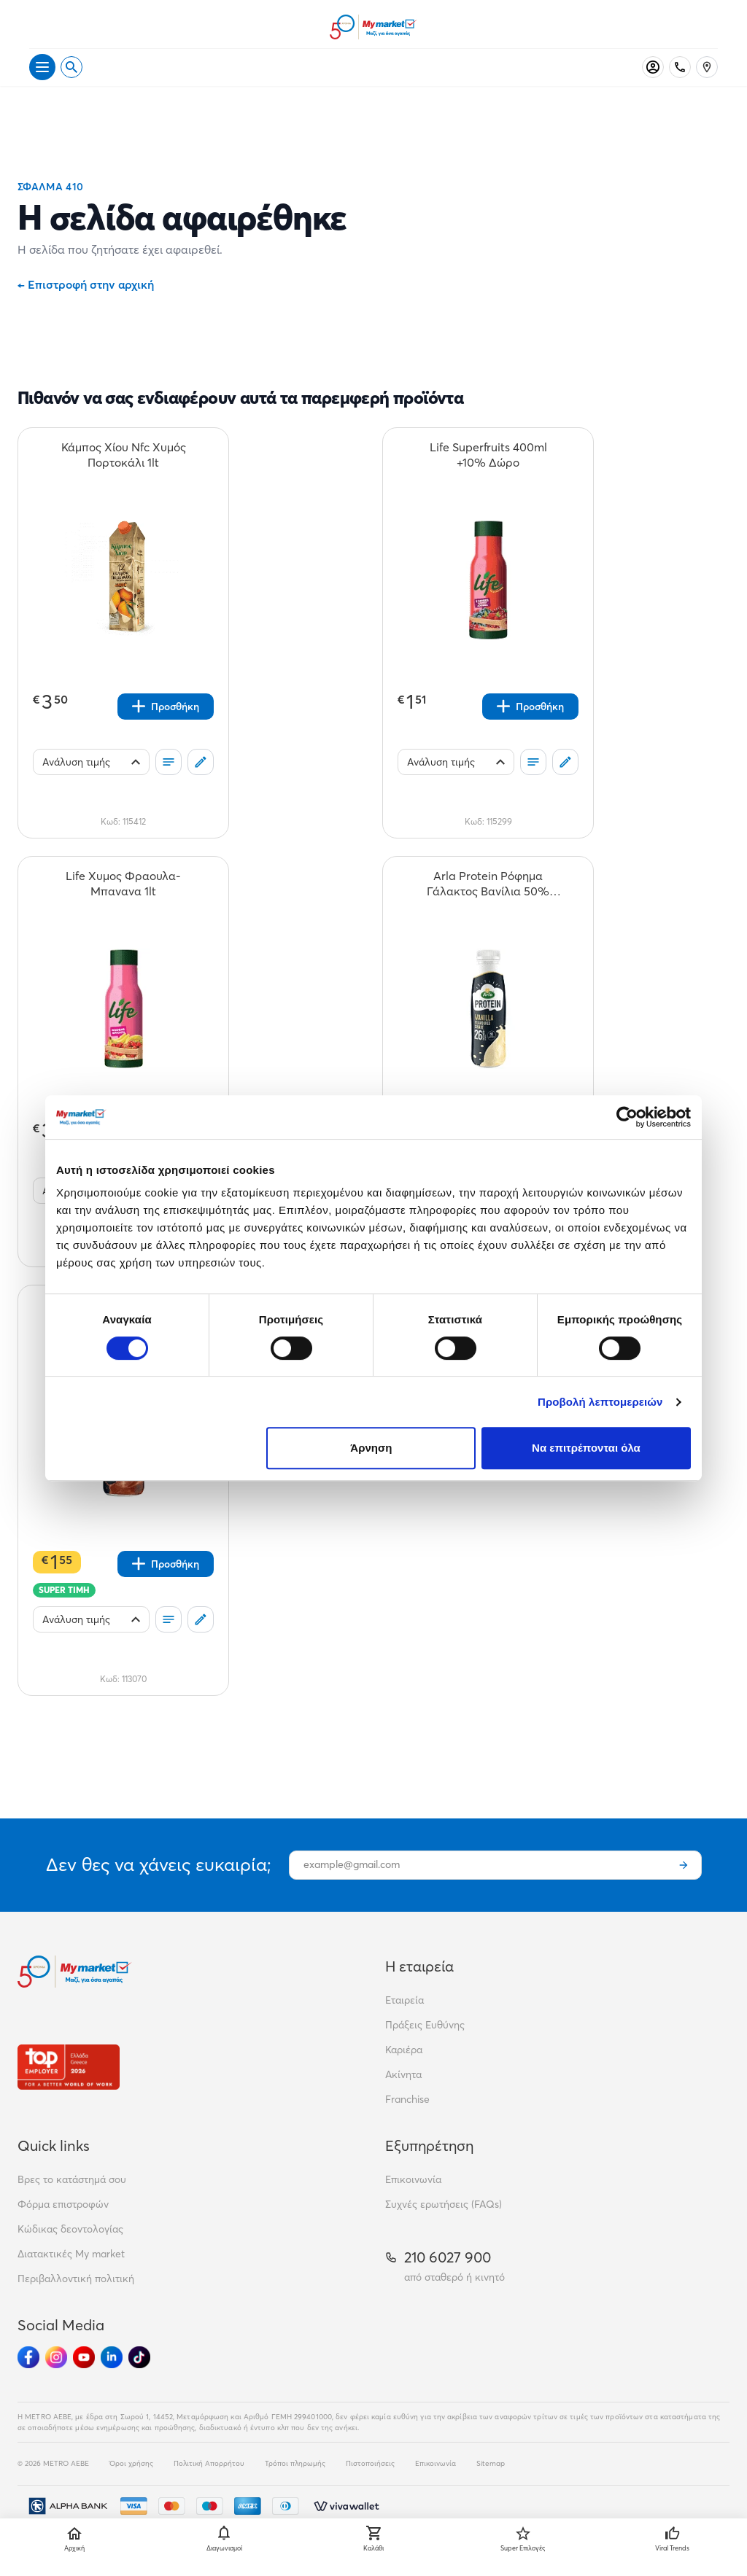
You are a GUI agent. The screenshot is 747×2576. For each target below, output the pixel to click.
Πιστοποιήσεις (370, 2463)
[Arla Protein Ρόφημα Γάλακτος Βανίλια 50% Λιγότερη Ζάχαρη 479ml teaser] (488, 883)
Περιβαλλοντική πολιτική (76, 2278)
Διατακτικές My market (71, 2253)
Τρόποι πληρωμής (295, 2463)
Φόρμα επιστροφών (63, 2204)
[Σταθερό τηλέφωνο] (680, 67)
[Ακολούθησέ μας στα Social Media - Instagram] (56, 2357)
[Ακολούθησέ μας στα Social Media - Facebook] (28, 2357)
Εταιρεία (404, 2000)
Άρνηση (371, 1447)
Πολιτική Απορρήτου (209, 2463)
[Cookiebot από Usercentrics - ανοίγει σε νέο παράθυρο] (627, 1117)
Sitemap (490, 2463)
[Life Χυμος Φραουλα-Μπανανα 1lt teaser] (123, 883)
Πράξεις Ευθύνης (425, 2024)
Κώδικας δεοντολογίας (70, 2228)
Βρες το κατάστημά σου (72, 2179)
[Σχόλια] (200, 762)
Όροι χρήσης (131, 2463)
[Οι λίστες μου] (168, 762)
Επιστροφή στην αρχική (86, 284)
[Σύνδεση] (653, 67)
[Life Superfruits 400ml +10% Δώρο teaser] (488, 455)
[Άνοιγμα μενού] (42, 67)
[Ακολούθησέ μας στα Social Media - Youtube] (84, 2357)
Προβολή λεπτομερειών (600, 1402)
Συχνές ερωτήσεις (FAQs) (443, 2204)
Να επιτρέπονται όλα (586, 1447)
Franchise (407, 2099)
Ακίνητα (403, 2074)
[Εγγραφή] (683, 1865)
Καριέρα (403, 2049)
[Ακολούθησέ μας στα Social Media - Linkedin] (112, 2357)
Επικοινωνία (413, 2179)
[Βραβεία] (69, 2066)
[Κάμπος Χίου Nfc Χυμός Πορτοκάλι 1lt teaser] (123, 455)
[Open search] (71, 67)
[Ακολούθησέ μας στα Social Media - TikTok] (139, 2357)
